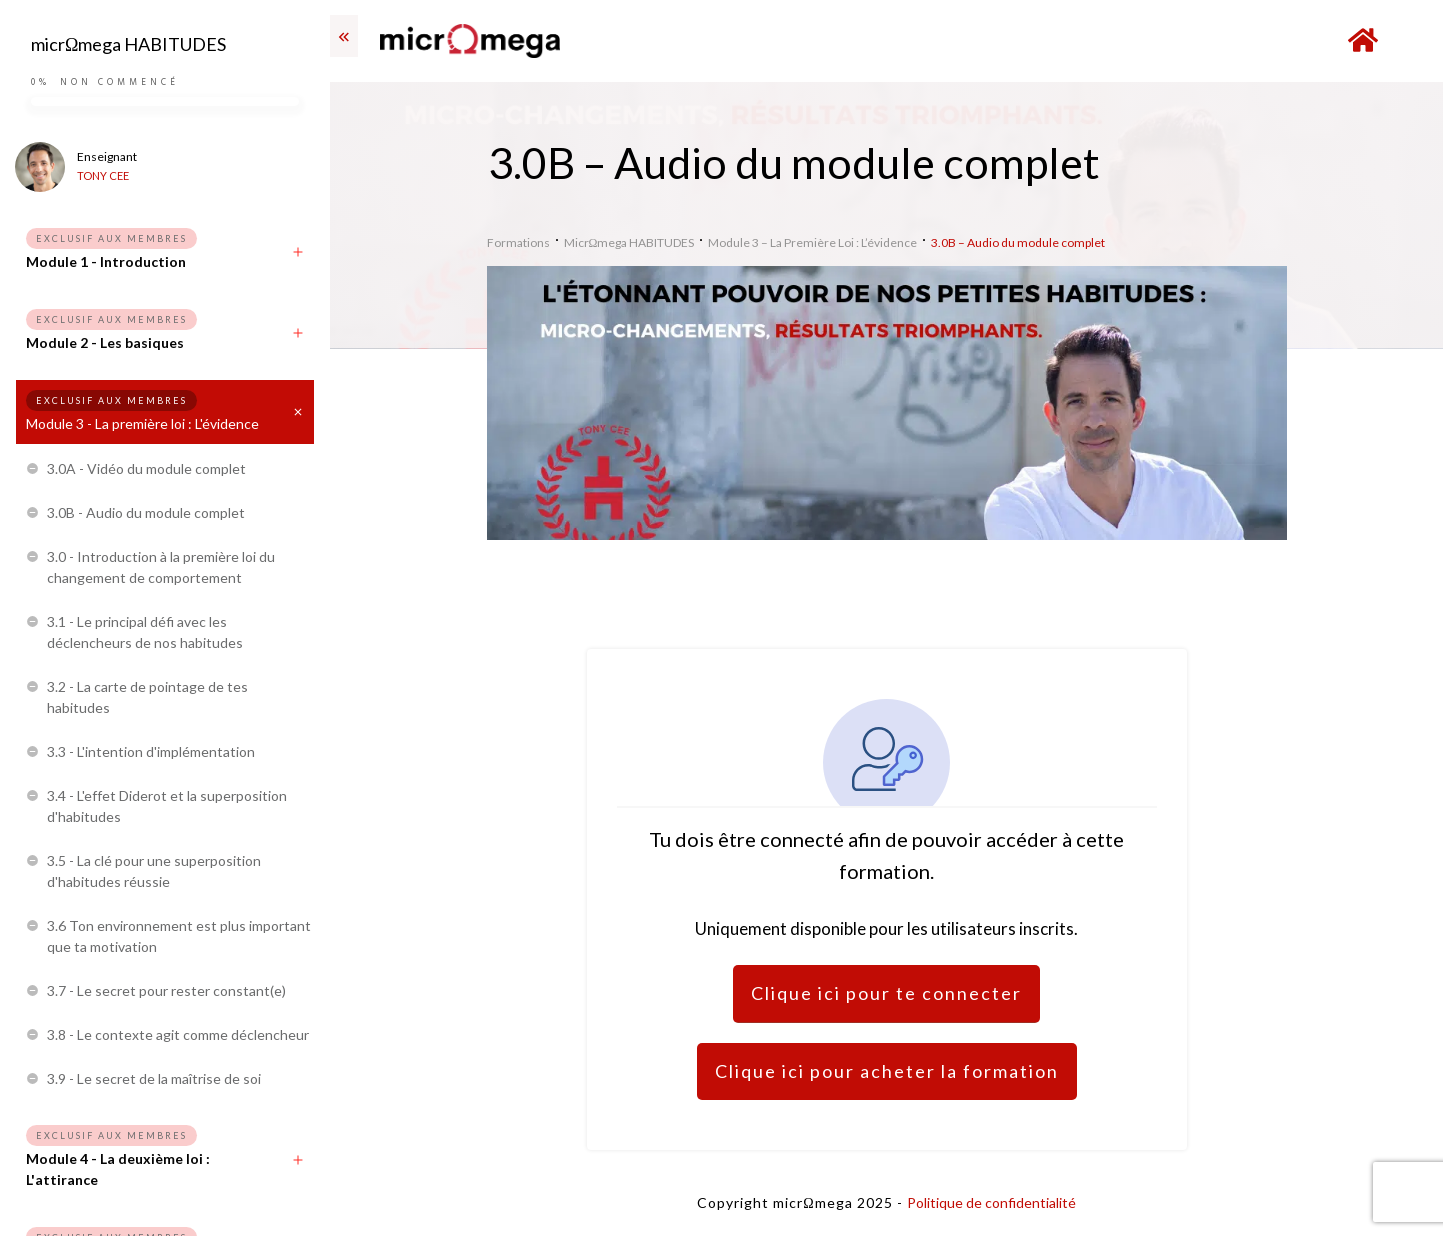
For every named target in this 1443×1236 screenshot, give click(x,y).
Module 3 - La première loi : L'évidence (142, 423)
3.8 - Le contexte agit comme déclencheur (178, 1034)
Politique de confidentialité (991, 1202)
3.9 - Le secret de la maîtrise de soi (154, 1078)
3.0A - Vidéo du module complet (146, 468)
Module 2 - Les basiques (105, 342)
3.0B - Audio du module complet (146, 512)
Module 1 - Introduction (106, 261)
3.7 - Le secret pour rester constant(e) (166, 990)
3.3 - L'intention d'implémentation (151, 751)
